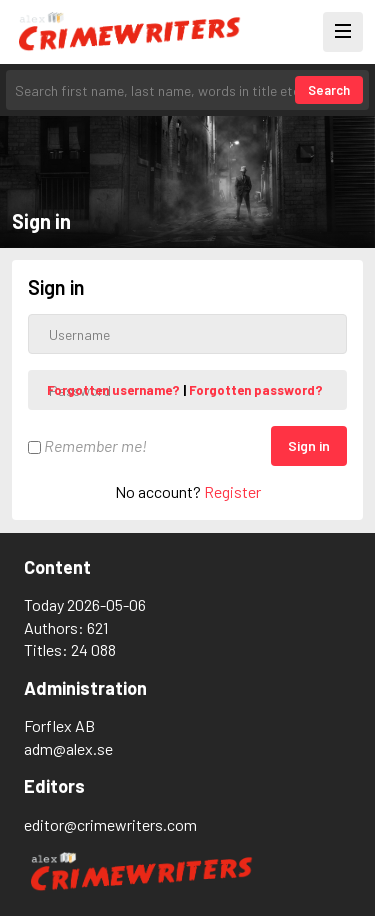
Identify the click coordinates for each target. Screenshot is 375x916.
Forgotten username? (115, 390)
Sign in (309, 445)
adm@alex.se (68, 748)
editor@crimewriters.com (110, 824)
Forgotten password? (256, 390)
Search (329, 90)
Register (232, 491)
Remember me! (87, 445)
